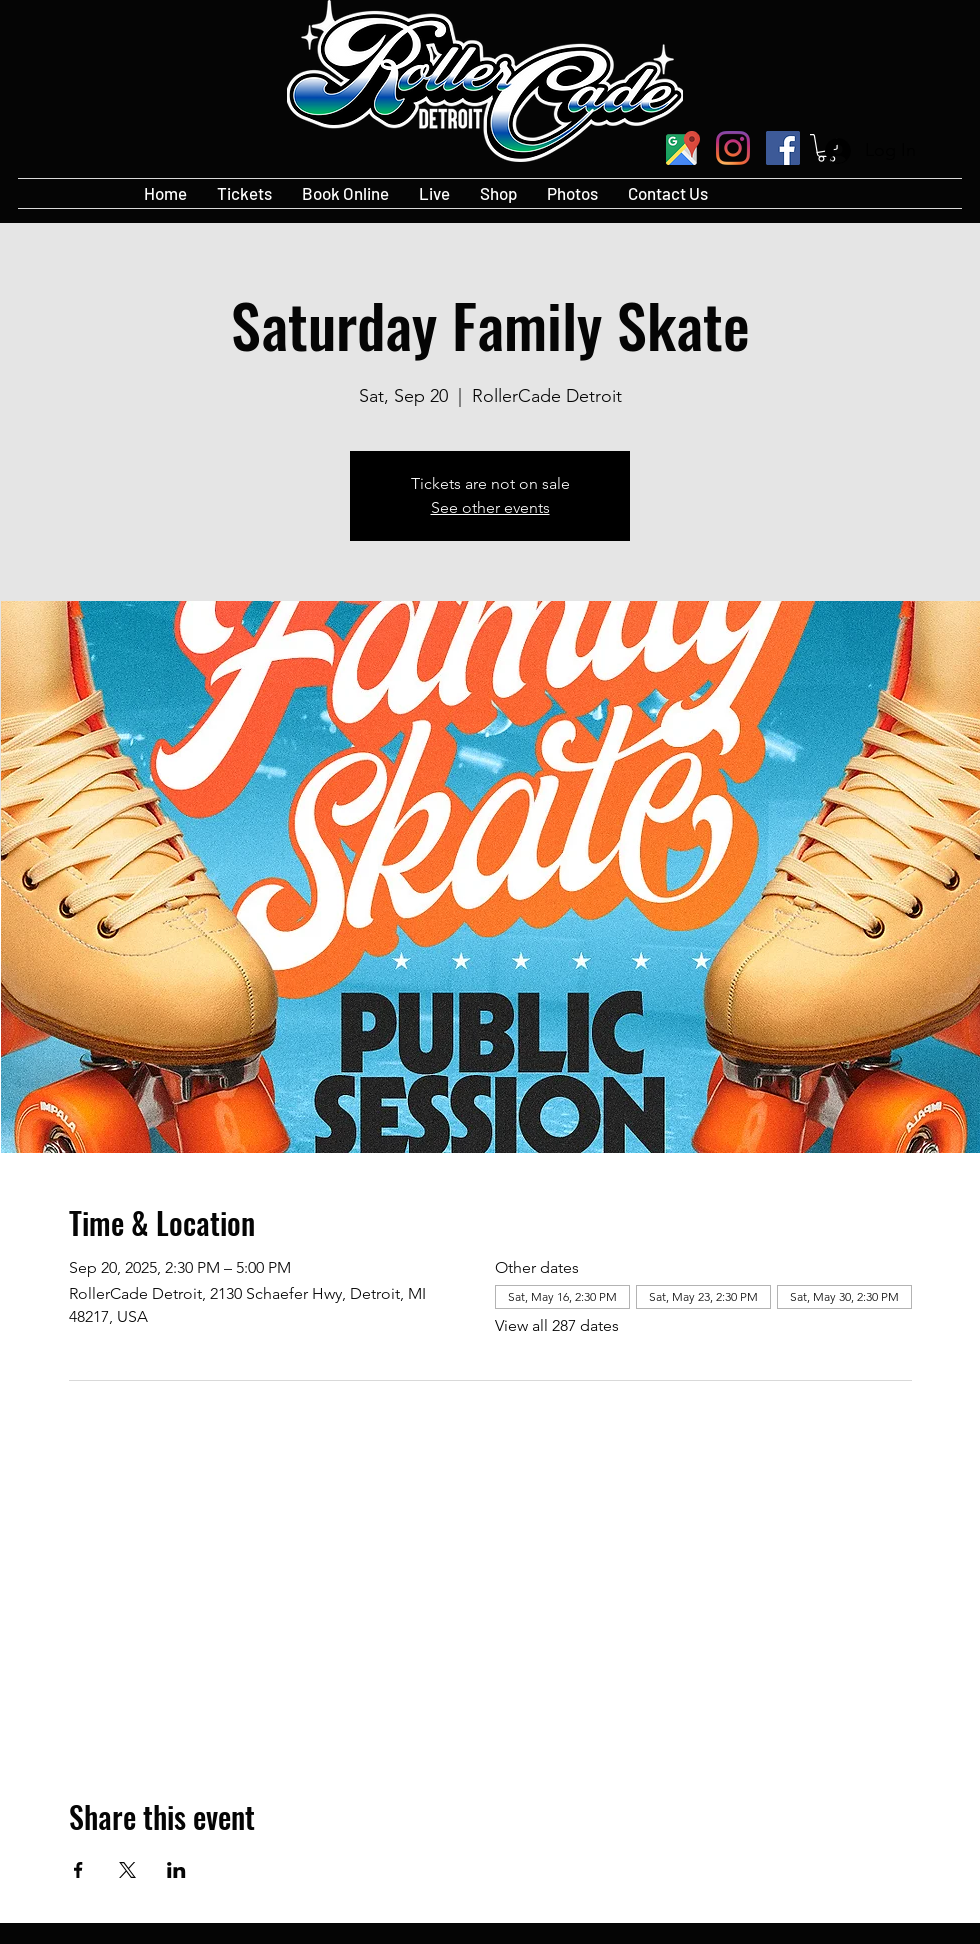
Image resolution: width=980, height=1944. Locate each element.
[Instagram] (733, 148)
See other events (490, 507)
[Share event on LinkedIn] (176, 1870)
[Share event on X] (127, 1870)
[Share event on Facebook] (78, 1870)
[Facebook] (783, 148)
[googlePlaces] (683, 148)
